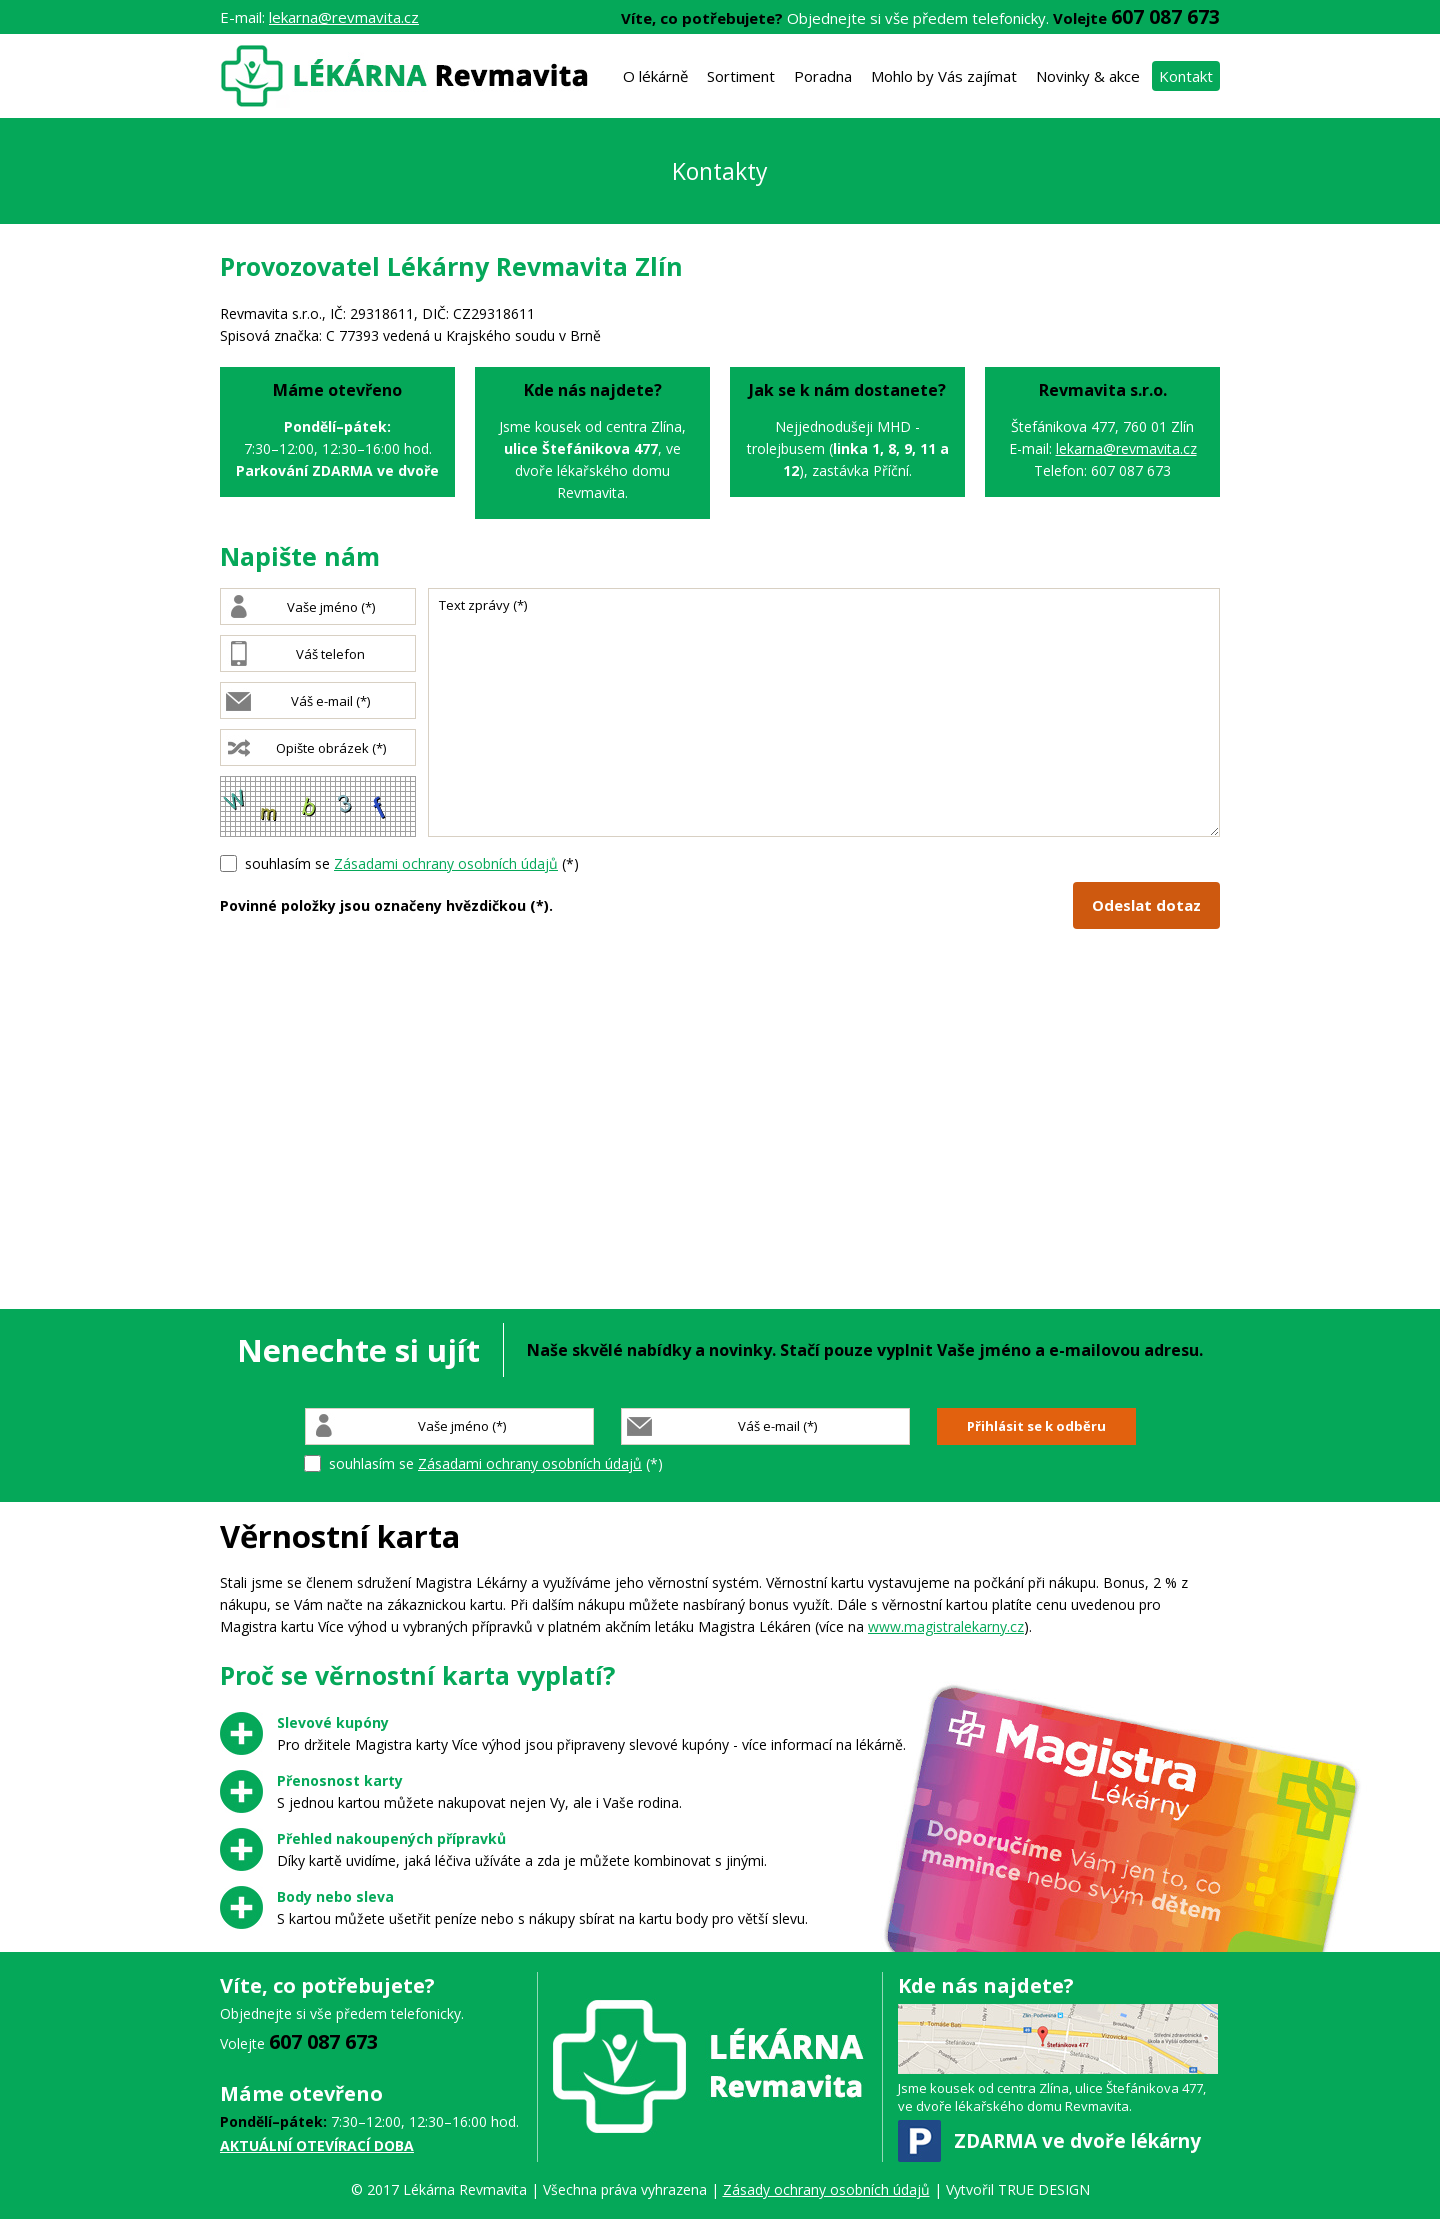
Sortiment (741, 76)
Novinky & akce (1088, 76)
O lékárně (655, 76)
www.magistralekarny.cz (946, 1626)
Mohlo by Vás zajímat (944, 76)
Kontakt (1186, 76)
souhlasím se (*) (412, 863)
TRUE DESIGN (1044, 2189)
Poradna (823, 76)
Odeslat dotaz (1146, 905)
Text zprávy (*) (824, 712)
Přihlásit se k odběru (1036, 1426)
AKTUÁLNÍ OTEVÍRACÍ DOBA (317, 2145)
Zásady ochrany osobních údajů (826, 2189)
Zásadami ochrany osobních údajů (446, 863)
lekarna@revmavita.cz (344, 17)
